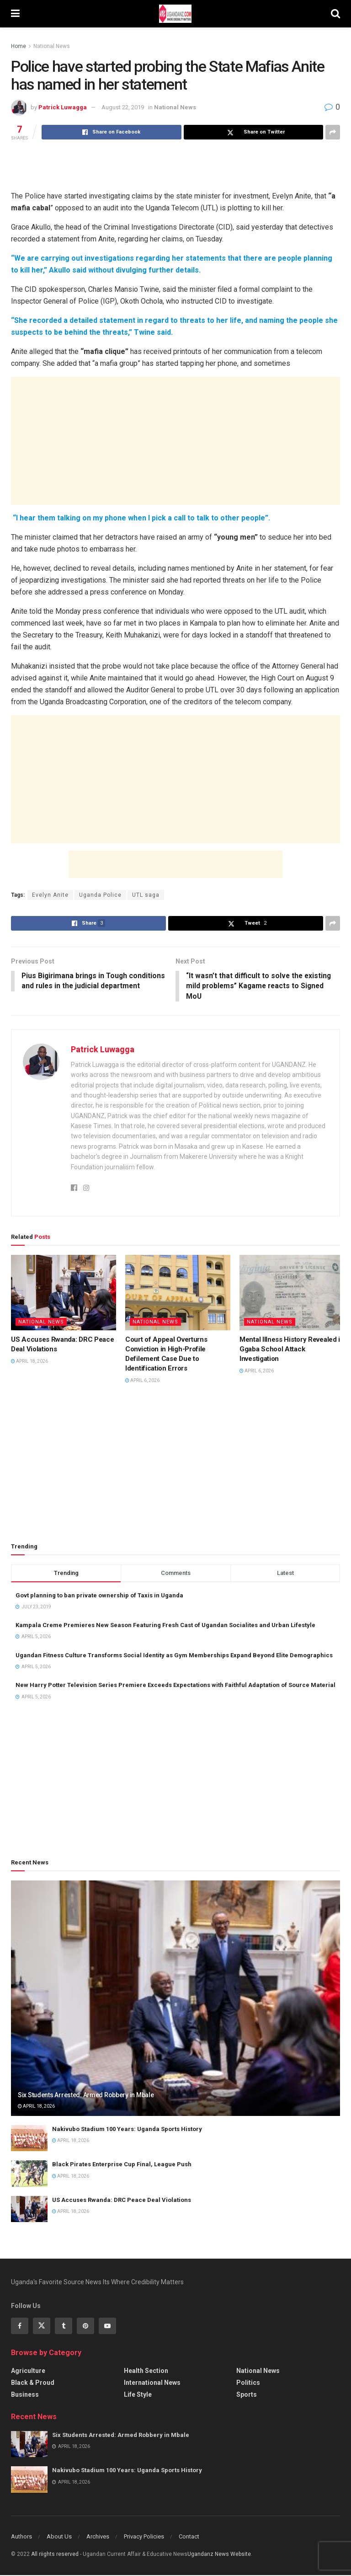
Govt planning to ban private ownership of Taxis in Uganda (99, 1595)
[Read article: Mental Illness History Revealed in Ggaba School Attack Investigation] (292, 1293)
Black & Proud (32, 2383)
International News (152, 2383)
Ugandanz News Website (219, 2555)
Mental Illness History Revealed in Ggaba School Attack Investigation (291, 1349)
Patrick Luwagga (62, 107)
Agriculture (28, 2371)
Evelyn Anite (50, 895)
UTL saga (146, 895)
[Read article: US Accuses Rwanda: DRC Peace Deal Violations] (63, 1293)
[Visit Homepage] (175, 14)
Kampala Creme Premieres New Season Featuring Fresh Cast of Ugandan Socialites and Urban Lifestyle (165, 1626)
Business (25, 2395)
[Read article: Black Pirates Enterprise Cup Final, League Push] (29, 2174)
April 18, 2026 (29, 1361)
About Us (59, 2537)
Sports (246, 2395)
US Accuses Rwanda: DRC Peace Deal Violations (121, 2200)
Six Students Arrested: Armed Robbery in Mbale (86, 2095)
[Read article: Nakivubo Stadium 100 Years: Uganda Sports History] (29, 2139)
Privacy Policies (144, 2537)
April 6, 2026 (142, 1380)
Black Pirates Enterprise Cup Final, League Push (121, 2165)
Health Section (146, 2371)
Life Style (138, 2395)
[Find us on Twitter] (41, 2326)
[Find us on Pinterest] (85, 2326)
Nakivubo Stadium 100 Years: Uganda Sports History (127, 2129)
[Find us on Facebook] (19, 2326)
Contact (189, 2537)
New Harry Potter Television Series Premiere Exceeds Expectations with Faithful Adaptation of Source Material (175, 1685)
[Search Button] (335, 13)
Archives (97, 2537)
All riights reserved (55, 2555)
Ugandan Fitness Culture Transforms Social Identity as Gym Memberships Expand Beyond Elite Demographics (174, 1655)
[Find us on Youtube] (107, 2326)
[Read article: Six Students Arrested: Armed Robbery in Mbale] (175, 1999)
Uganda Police (100, 895)
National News (51, 46)
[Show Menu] (15, 13)
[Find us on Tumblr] (63, 2326)
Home (18, 46)
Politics (248, 2383)
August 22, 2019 (122, 107)
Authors (21, 2537)
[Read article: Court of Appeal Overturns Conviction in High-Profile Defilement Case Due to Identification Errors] (177, 1293)
